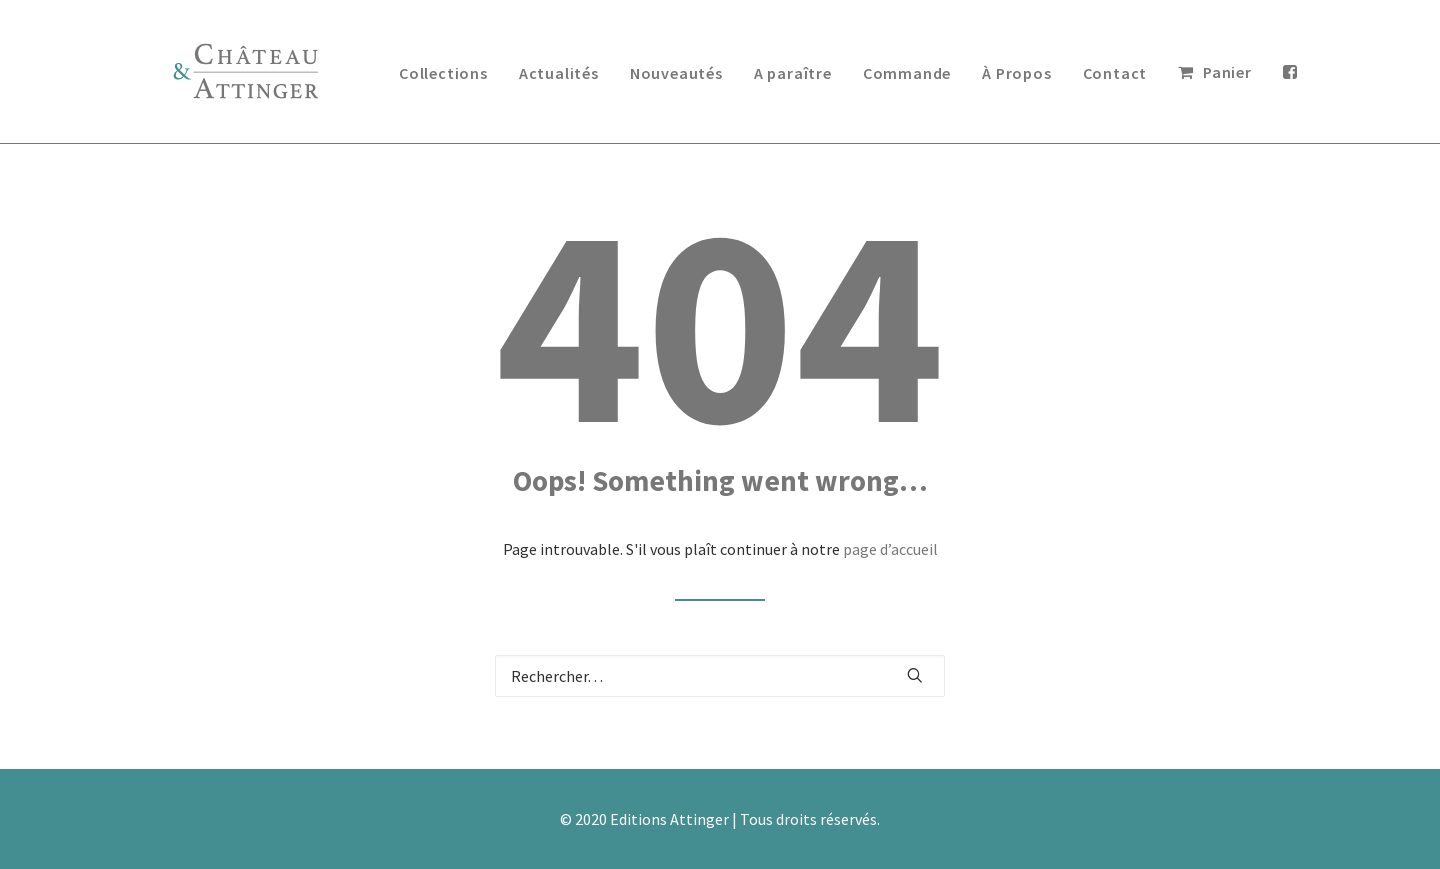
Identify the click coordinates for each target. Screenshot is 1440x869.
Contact (1115, 73)
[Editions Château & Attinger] (246, 71)
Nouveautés (676, 73)
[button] (915, 675)
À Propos (1016, 73)
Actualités (559, 73)
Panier (1227, 72)
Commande (907, 73)
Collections (443, 73)
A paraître (793, 73)
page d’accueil (890, 549)
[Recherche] (720, 676)
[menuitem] (443, 72)
